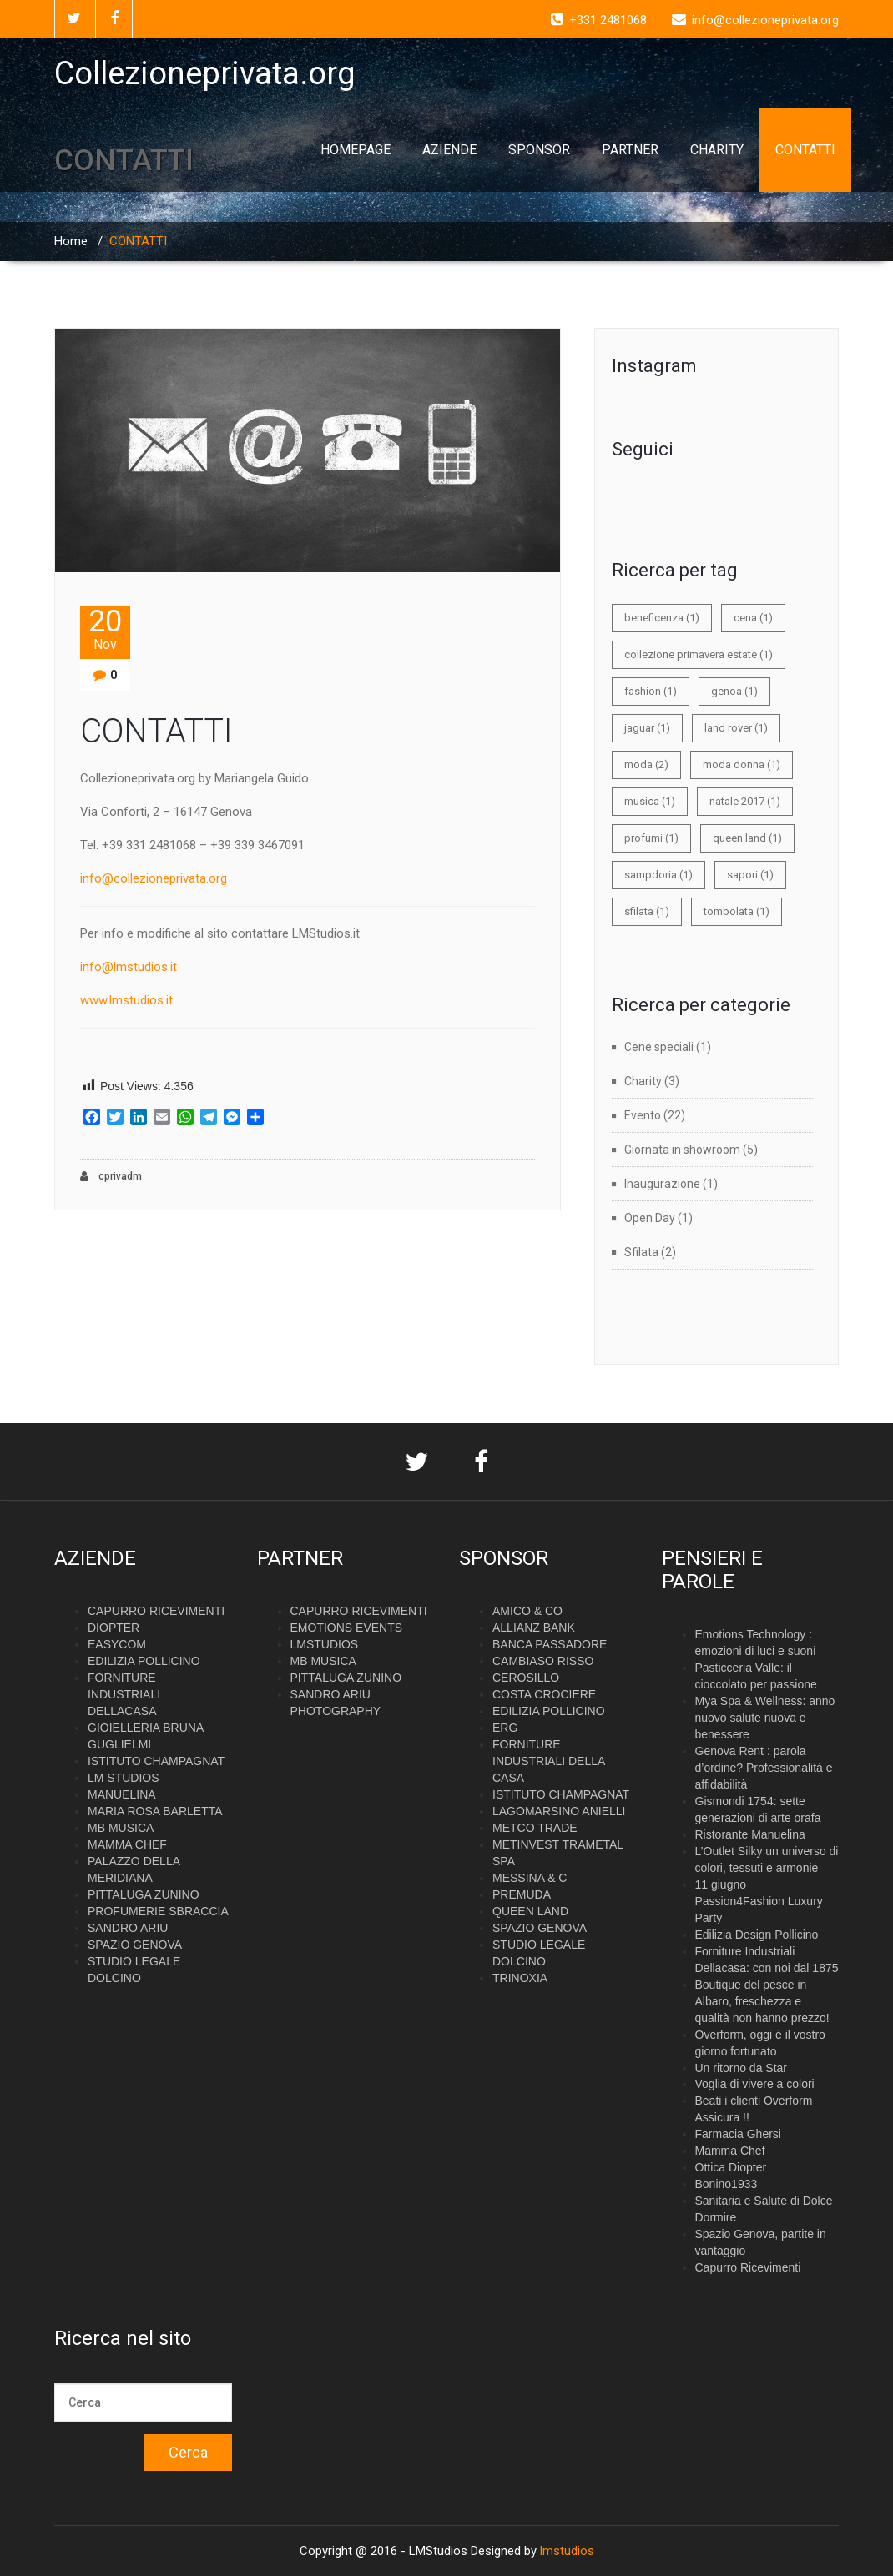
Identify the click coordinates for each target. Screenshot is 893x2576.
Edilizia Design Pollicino (757, 1934)
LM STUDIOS (123, 1777)
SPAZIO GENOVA (135, 1944)
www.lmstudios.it (126, 1000)
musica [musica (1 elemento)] (649, 801)
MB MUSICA (121, 1827)
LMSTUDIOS (324, 1644)
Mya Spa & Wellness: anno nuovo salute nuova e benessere (765, 1717)
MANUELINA (122, 1794)
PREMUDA (521, 1894)
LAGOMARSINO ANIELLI (559, 1811)
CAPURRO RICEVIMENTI (156, 1611)
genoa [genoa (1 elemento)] (734, 691)
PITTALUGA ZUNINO (143, 1894)
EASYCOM (117, 1644)
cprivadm (111, 1176)
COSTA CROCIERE (544, 1694)
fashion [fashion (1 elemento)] (650, 691)
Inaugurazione (662, 1183)
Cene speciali (659, 1047)
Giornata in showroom (682, 1149)
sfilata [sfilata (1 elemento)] (646, 911)
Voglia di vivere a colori (755, 2083)
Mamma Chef (730, 2150)
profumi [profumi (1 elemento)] (651, 838)
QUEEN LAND (530, 1911)
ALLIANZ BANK (533, 1627)
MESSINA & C (529, 1877)
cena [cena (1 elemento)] (753, 617)
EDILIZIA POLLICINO (144, 1661)
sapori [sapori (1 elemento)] (750, 874)
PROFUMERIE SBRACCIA (158, 1911)
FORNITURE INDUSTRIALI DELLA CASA (548, 1761)
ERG (504, 1727)
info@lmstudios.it (128, 966)
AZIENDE (449, 150)
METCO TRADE (535, 1827)
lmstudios (567, 2550)
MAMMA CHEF (127, 1844)
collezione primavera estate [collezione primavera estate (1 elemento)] (698, 654)
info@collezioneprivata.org (153, 878)
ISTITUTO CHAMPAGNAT (156, 1761)
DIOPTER (113, 1627)
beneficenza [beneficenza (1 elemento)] (661, 617)
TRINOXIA (519, 1978)
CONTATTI (805, 150)
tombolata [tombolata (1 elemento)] (736, 911)
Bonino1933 (726, 2184)
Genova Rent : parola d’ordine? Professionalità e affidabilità (764, 1767)
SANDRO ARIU (128, 1928)
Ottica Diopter (731, 2167)
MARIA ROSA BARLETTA (155, 1811)
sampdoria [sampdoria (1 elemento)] (658, 874)
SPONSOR (539, 150)
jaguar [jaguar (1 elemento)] (647, 728)
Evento (642, 1115)
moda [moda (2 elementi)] (646, 764)
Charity (643, 1081)
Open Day (649, 1218)
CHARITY (717, 150)
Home (71, 241)
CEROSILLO (525, 1677)
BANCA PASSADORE (549, 1644)
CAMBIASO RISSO (542, 1661)
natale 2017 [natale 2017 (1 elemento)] (744, 801)
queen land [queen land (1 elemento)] (747, 838)
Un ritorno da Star (741, 2068)
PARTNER (630, 150)
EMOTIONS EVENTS (346, 1627)
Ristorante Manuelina (750, 1834)
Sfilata (641, 1252)
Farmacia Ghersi (738, 2134)
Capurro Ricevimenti (748, 2267)
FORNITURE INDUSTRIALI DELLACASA (124, 1694)
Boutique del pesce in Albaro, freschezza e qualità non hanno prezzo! (762, 2001)
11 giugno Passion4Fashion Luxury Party (759, 1901)
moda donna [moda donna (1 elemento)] (741, 764)
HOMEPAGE (355, 150)
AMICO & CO (527, 1611)
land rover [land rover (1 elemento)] (736, 728)
